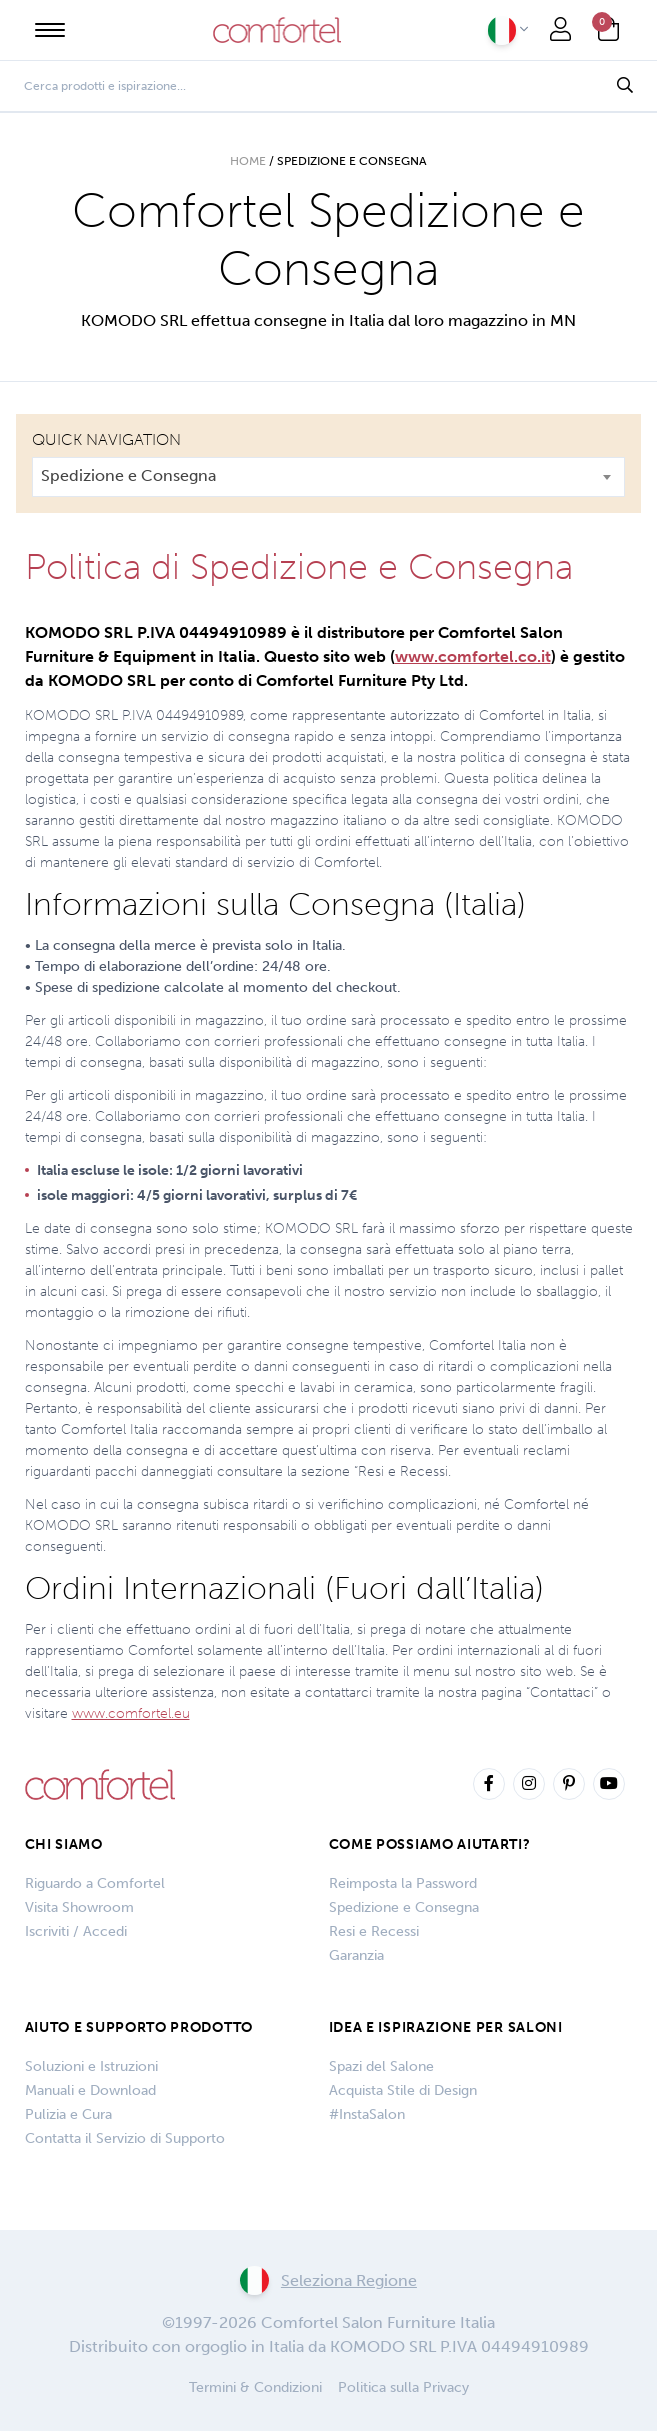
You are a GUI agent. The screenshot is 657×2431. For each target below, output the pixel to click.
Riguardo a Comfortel (95, 1883)
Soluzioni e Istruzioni (91, 2066)
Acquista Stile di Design (403, 2090)
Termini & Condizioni (255, 2387)
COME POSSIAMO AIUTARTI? (430, 1844)
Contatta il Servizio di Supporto (125, 2138)
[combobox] (328, 477)
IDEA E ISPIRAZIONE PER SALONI (446, 2027)
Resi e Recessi (374, 1931)
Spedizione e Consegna (404, 1907)
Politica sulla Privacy (403, 2387)
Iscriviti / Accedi (76, 1931)
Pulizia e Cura (68, 2114)
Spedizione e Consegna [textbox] (128, 475)
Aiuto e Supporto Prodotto (139, 2027)
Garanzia (356, 1955)
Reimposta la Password (403, 1883)
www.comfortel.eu (131, 1713)
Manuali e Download (90, 2090)
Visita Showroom (79, 1907)
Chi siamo (64, 1844)
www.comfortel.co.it (473, 656)
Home (248, 161)
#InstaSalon (367, 2114)
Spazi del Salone (381, 2066)
